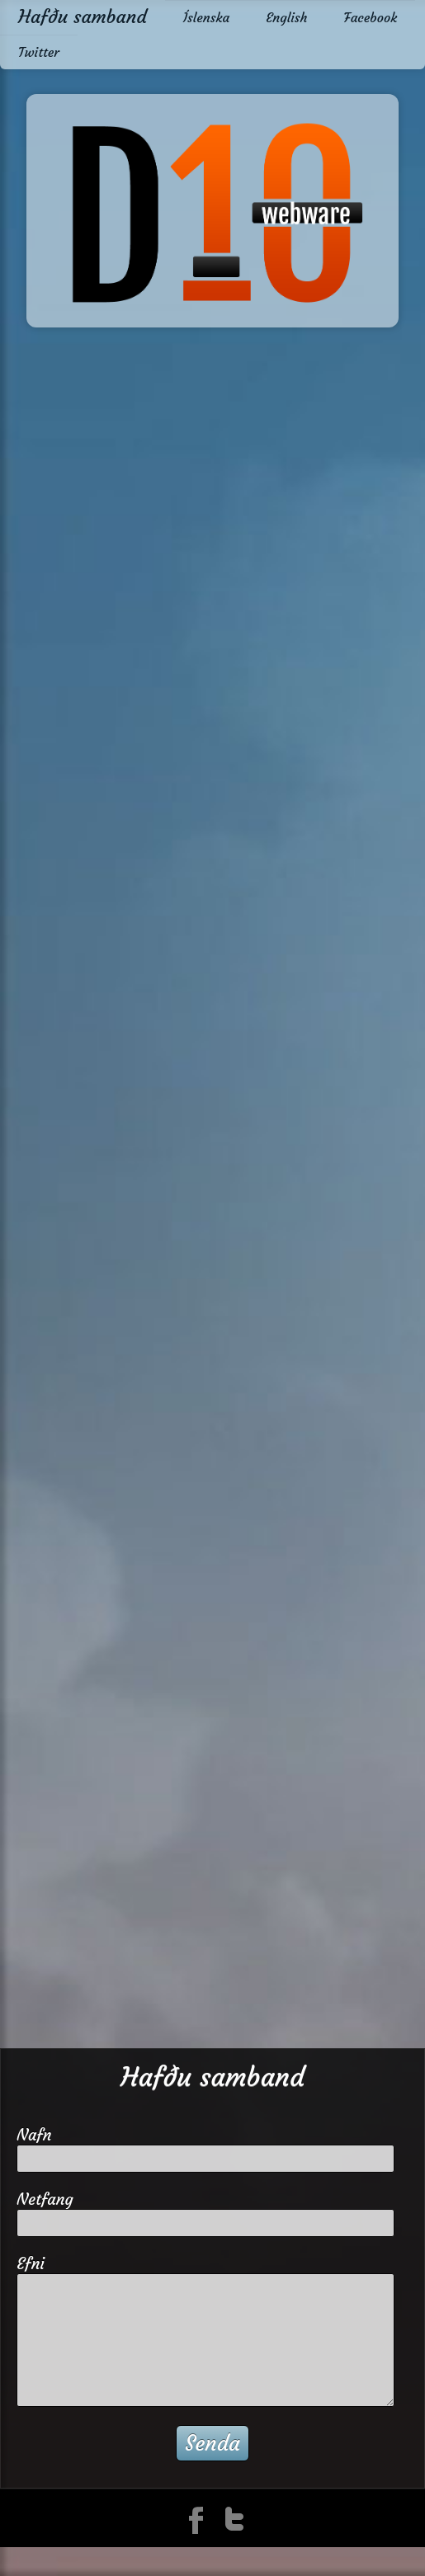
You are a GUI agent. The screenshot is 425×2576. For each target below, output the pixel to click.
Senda (212, 2443)
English (286, 17)
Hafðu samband (82, 16)
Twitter (38, 52)
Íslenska (206, 17)
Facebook (370, 17)
